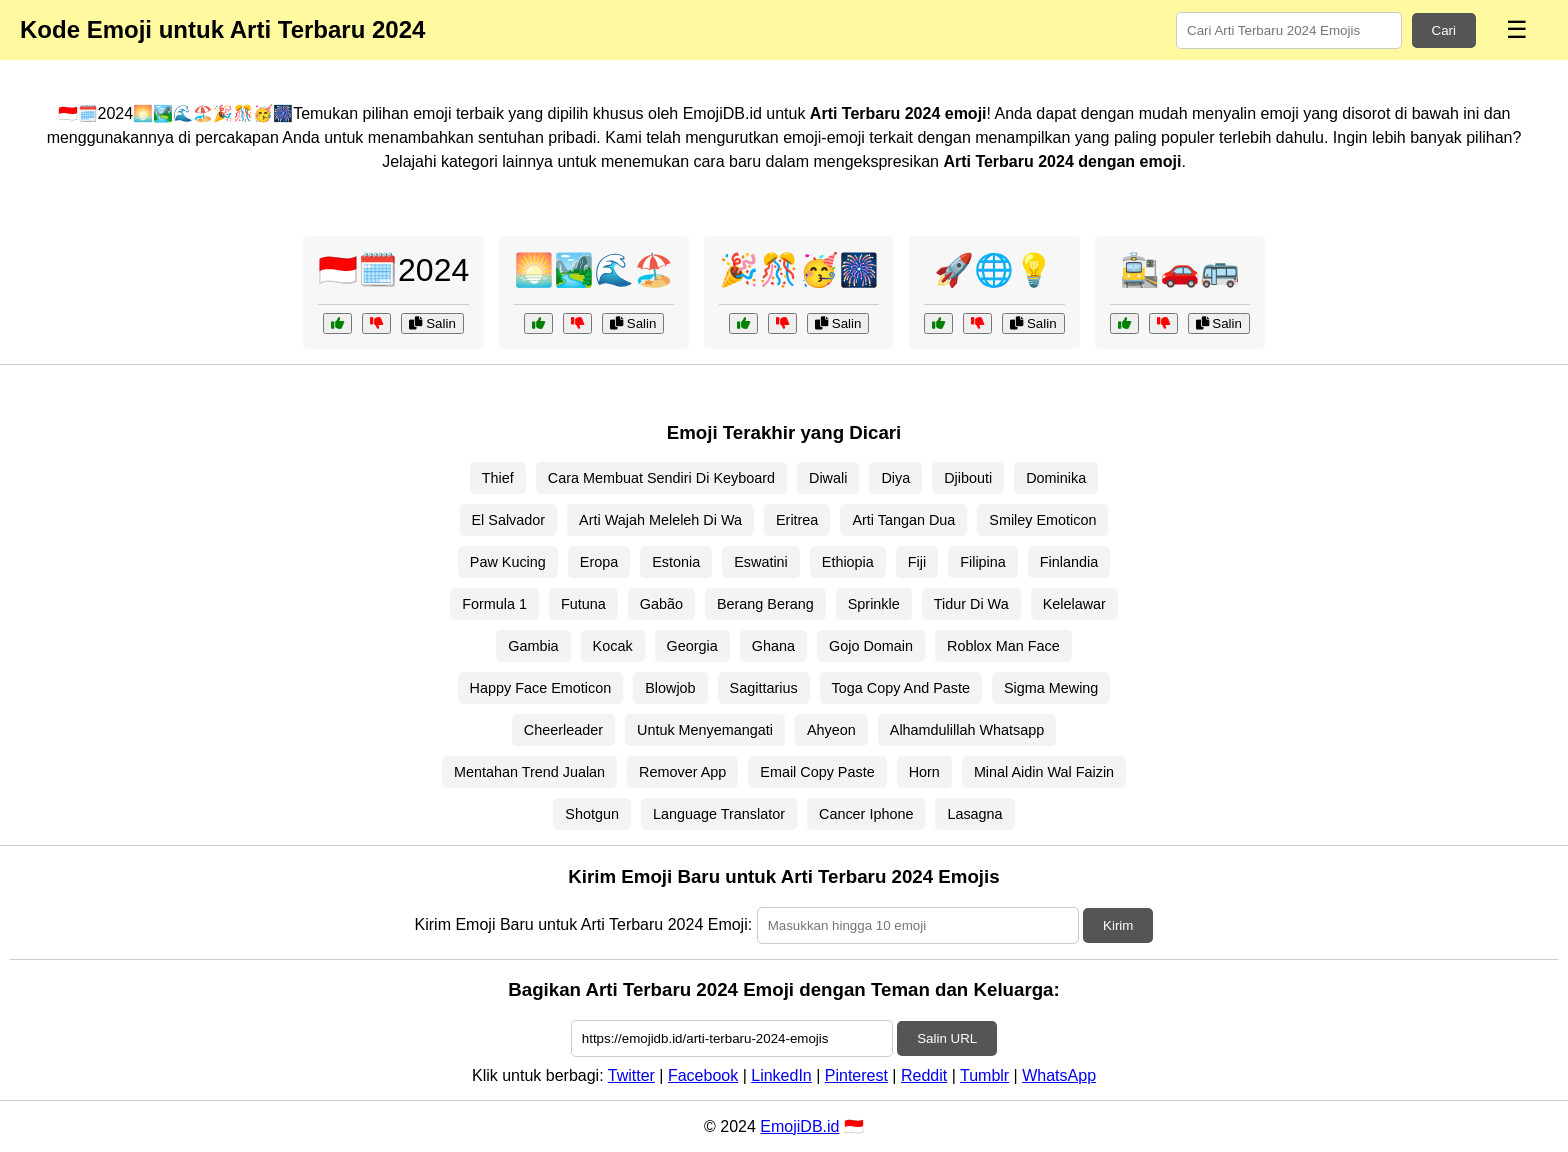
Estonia (676, 562)
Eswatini (761, 562)
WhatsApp (1059, 1075)
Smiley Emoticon (1042, 520)
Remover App (682, 772)
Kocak (613, 646)
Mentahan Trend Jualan (529, 772)
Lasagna (974, 814)
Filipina (983, 562)
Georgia (692, 646)
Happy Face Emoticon (541, 688)
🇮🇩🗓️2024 (393, 270)
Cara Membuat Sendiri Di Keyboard (661, 478)
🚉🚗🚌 (1180, 270)
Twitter (631, 1075)
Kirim (1118, 925)
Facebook (703, 1075)
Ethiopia (848, 562)
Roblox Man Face (1003, 646)
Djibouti (968, 478)
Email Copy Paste (817, 772)
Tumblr (984, 1075)
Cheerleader (563, 730)
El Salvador (509, 520)
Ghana (773, 646)
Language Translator (719, 814)
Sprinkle (874, 604)
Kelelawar (1074, 604)
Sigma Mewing (1051, 688)
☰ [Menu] (1517, 29)
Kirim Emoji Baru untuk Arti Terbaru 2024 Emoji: (584, 924)
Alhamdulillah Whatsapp (967, 730)
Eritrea (797, 520)
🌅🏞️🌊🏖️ (594, 270)
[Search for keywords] (1289, 30)
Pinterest (856, 1075)
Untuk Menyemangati (705, 730)
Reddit (924, 1075)
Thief (498, 478)
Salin (432, 323)
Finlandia (1069, 562)
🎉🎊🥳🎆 (799, 270)
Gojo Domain (871, 646)
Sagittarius (764, 688)
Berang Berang (765, 604)
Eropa (599, 562)
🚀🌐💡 (994, 270)
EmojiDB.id (799, 1126)
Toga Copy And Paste (901, 688)
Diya (895, 478)
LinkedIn (781, 1075)
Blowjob (670, 688)
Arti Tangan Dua (903, 520)
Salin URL (947, 1038)
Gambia (533, 646)
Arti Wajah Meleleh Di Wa (660, 520)
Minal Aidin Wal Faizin (1044, 772)
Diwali (828, 478)
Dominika (1056, 478)
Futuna (583, 604)
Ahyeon (831, 730)
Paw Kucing (508, 562)
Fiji (917, 562)
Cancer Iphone (866, 814)
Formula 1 (494, 604)
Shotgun (592, 814)
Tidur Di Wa (971, 604)
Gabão (661, 604)
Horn (924, 772)
